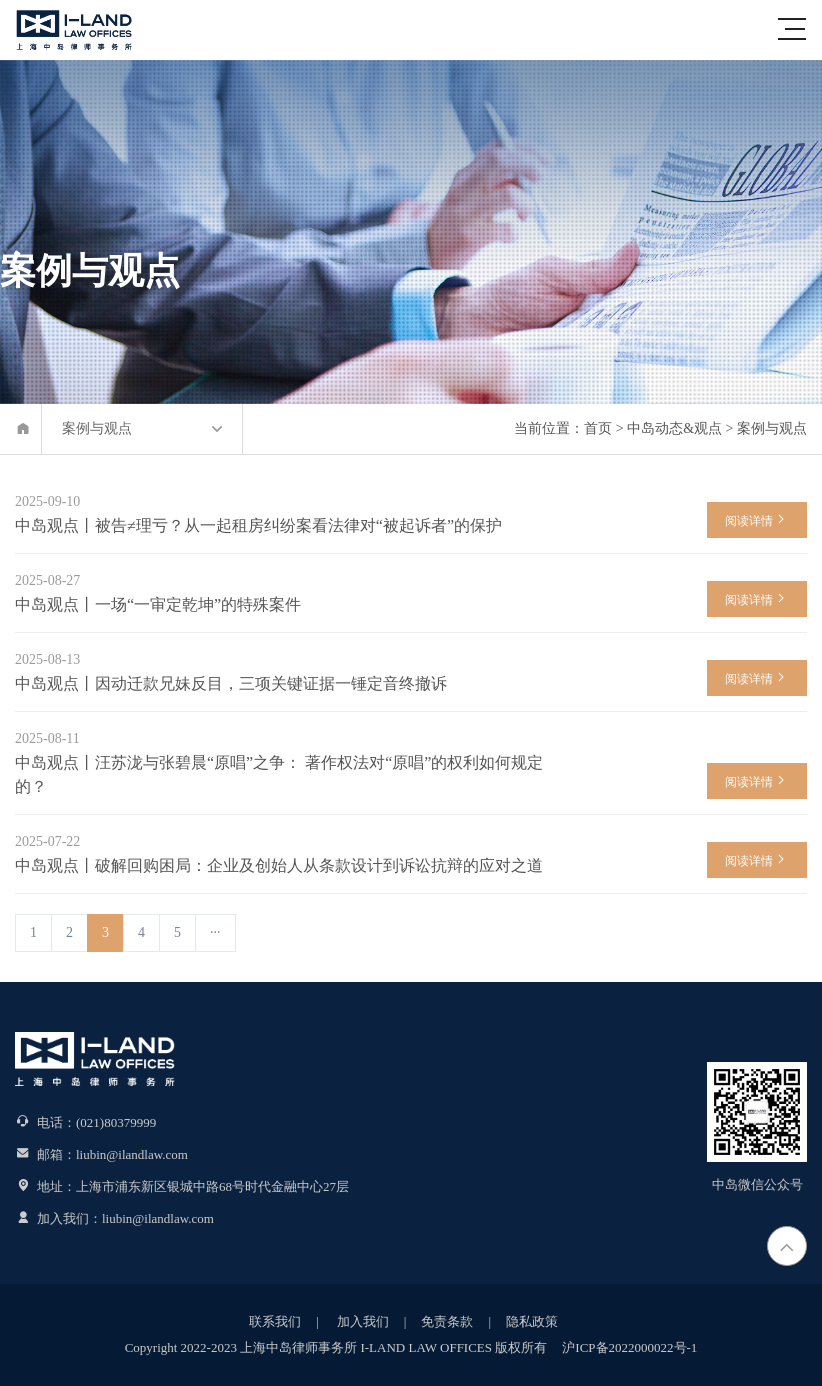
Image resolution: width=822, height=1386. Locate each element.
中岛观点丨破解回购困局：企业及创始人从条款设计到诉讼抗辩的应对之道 (279, 865)
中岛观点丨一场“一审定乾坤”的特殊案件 (158, 604)
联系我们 (275, 1321)
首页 (598, 428)
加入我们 (361, 1321)
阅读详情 (757, 519)
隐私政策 (532, 1321)
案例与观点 (772, 428)
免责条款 (447, 1321)
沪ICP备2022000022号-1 (629, 1347)
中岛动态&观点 (674, 428)
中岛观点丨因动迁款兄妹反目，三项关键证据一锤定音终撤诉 (231, 683)
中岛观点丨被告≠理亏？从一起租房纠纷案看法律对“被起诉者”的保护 (258, 525)
